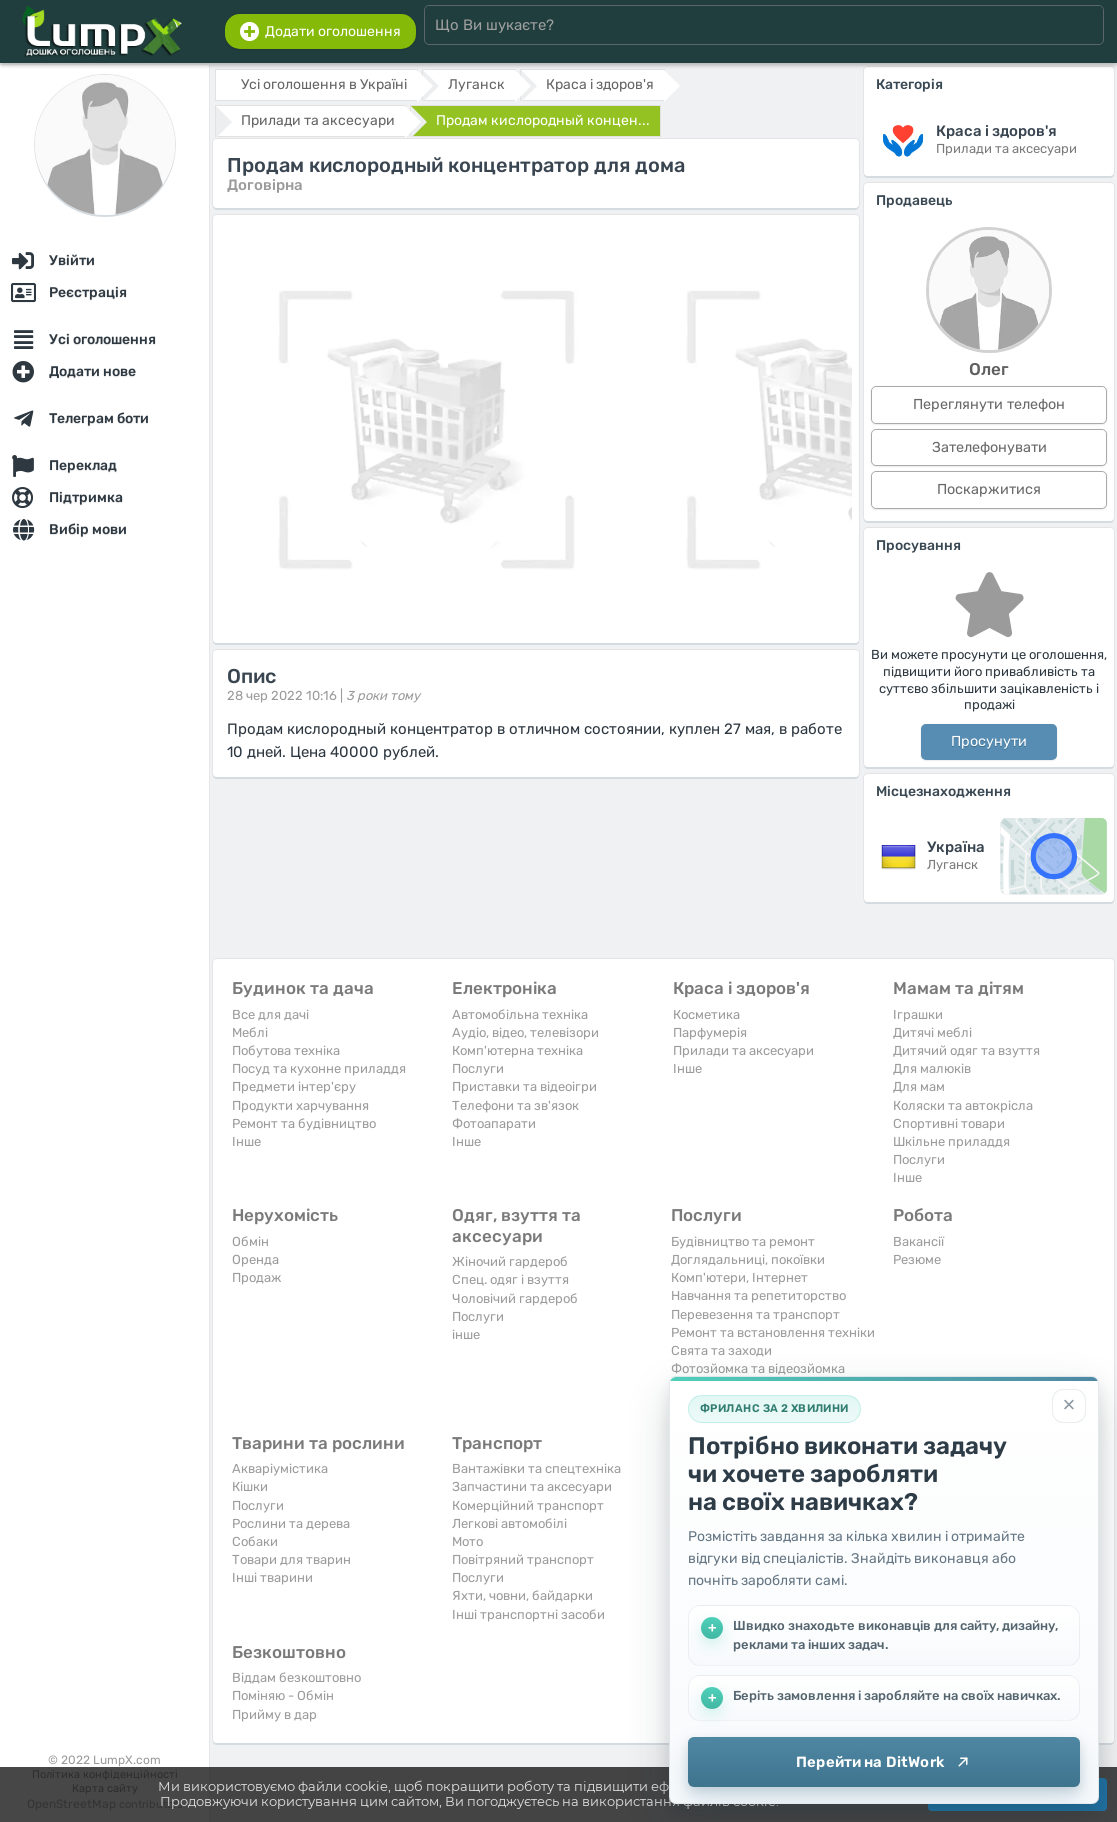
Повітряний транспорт (523, 1559)
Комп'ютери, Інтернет (739, 1277)
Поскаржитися (989, 489)
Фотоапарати (494, 1123)
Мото (467, 1541)
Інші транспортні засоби (528, 1614)
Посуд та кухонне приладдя (319, 1068)
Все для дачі (270, 1014)
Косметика (706, 1014)
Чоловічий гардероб (515, 1298)
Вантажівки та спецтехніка (536, 1468)
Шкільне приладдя (951, 1141)
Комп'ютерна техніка (517, 1050)
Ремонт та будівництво (304, 1123)
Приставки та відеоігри (524, 1086)
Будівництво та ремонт (743, 1241)
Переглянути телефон (989, 404)
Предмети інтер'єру (294, 1086)
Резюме (917, 1259)
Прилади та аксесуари (743, 1050)
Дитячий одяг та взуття (966, 1050)
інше (466, 1334)
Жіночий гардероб (510, 1261)
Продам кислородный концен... (543, 120)
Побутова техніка (286, 1050)
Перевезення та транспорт (755, 1314)
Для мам (919, 1086)
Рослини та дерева (291, 1523)
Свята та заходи (721, 1350)
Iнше (246, 1141)
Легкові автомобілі (509, 1523)
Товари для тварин (291, 1559)
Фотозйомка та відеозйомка (758, 1368)
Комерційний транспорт (528, 1505)
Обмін (250, 1241)
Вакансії (918, 1241)
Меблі (250, 1032)
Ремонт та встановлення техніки (773, 1332)
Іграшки (918, 1014)
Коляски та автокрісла (963, 1105)
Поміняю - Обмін (283, 1695)
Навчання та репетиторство (758, 1295)
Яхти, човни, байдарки (522, 1595)
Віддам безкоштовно (296, 1677)
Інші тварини (272, 1577)
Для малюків (932, 1068)
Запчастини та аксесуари (532, 1486)
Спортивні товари (949, 1123)
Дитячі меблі (932, 1032)
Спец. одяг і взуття (510, 1279)
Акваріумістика (280, 1468)
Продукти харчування (300, 1105)
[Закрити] (1069, 1406)
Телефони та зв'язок (515, 1105)
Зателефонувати (989, 447)
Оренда (255, 1259)
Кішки (250, 1486)
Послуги (478, 1068)
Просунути (989, 741)
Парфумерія (710, 1032)
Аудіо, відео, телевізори (525, 1032)
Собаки (255, 1541)
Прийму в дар (274, 1714)
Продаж (256, 1277)
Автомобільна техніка (520, 1014)
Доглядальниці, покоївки (748, 1259)
